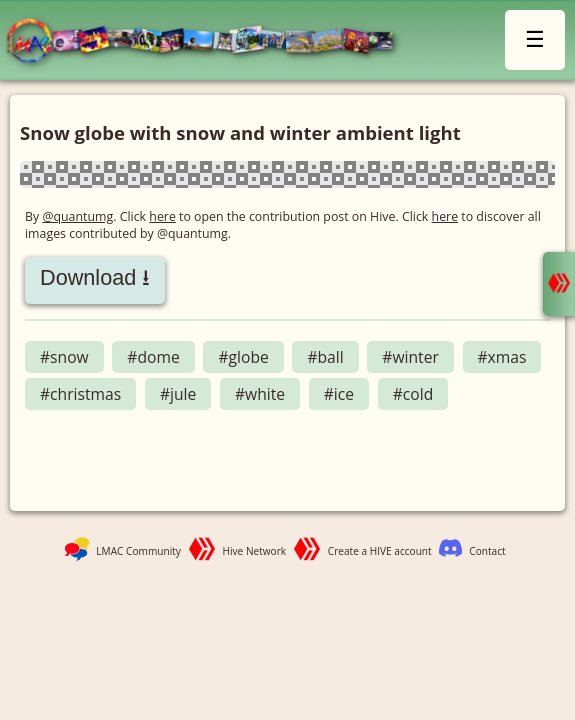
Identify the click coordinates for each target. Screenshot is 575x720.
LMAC (209, 42)
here (162, 216)
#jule (178, 394)
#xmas (502, 357)
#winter (410, 357)
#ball (325, 357)
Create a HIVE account (380, 551)
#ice (339, 394)
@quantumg (77, 216)
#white (260, 394)
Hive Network (255, 551)
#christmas (80, 394)
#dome (153, 357)
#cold (413, 394)
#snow (64, 357)
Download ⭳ (95, 277)
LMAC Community (138, 551)
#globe (243, 357)
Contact (487, 551)
